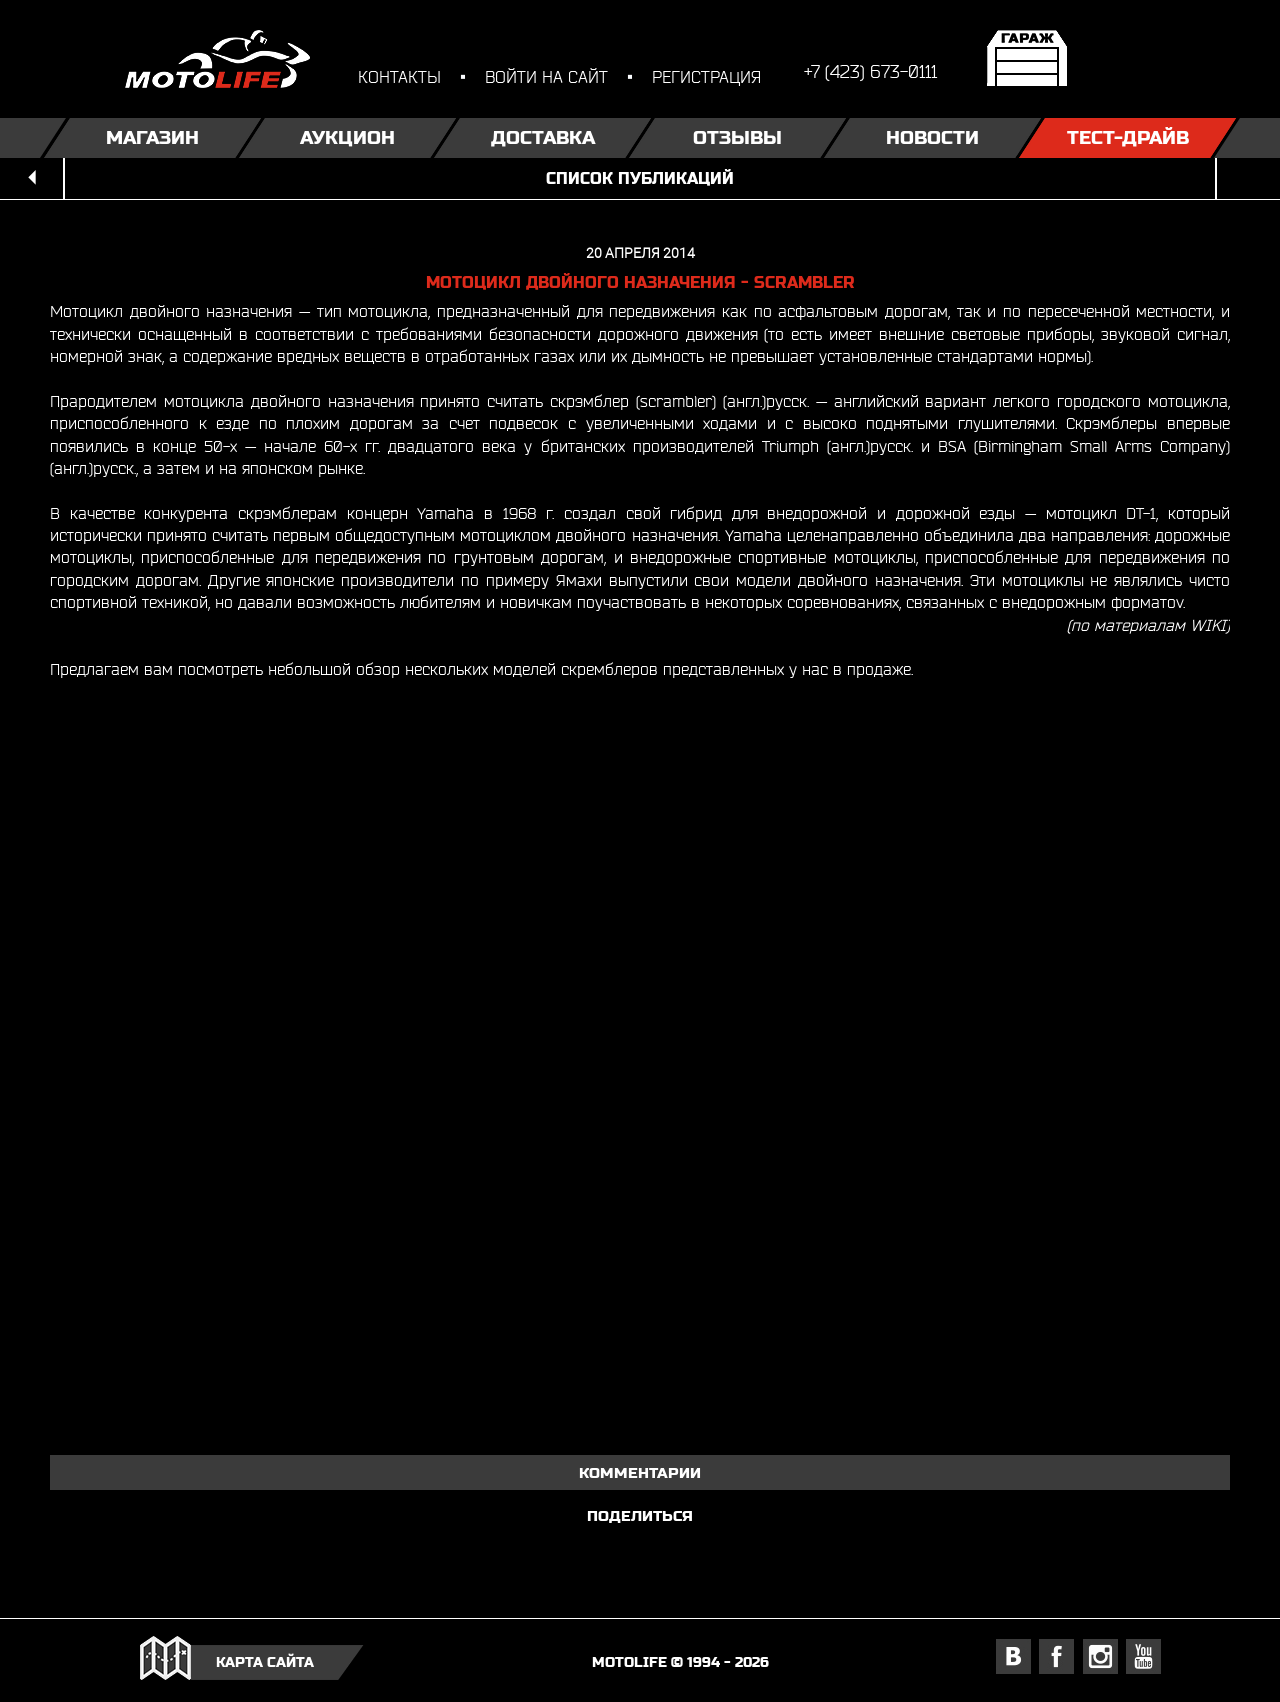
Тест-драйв (1128, 137)
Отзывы (737, 137)
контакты (399, 76)
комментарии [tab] (640, 1472)
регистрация (706, 76)
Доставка (543, 137)
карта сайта (265, 1662)
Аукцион (347, 137)
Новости (932, 137)
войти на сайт (546, 76)
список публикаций (640, 178)
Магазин (152, 137)
